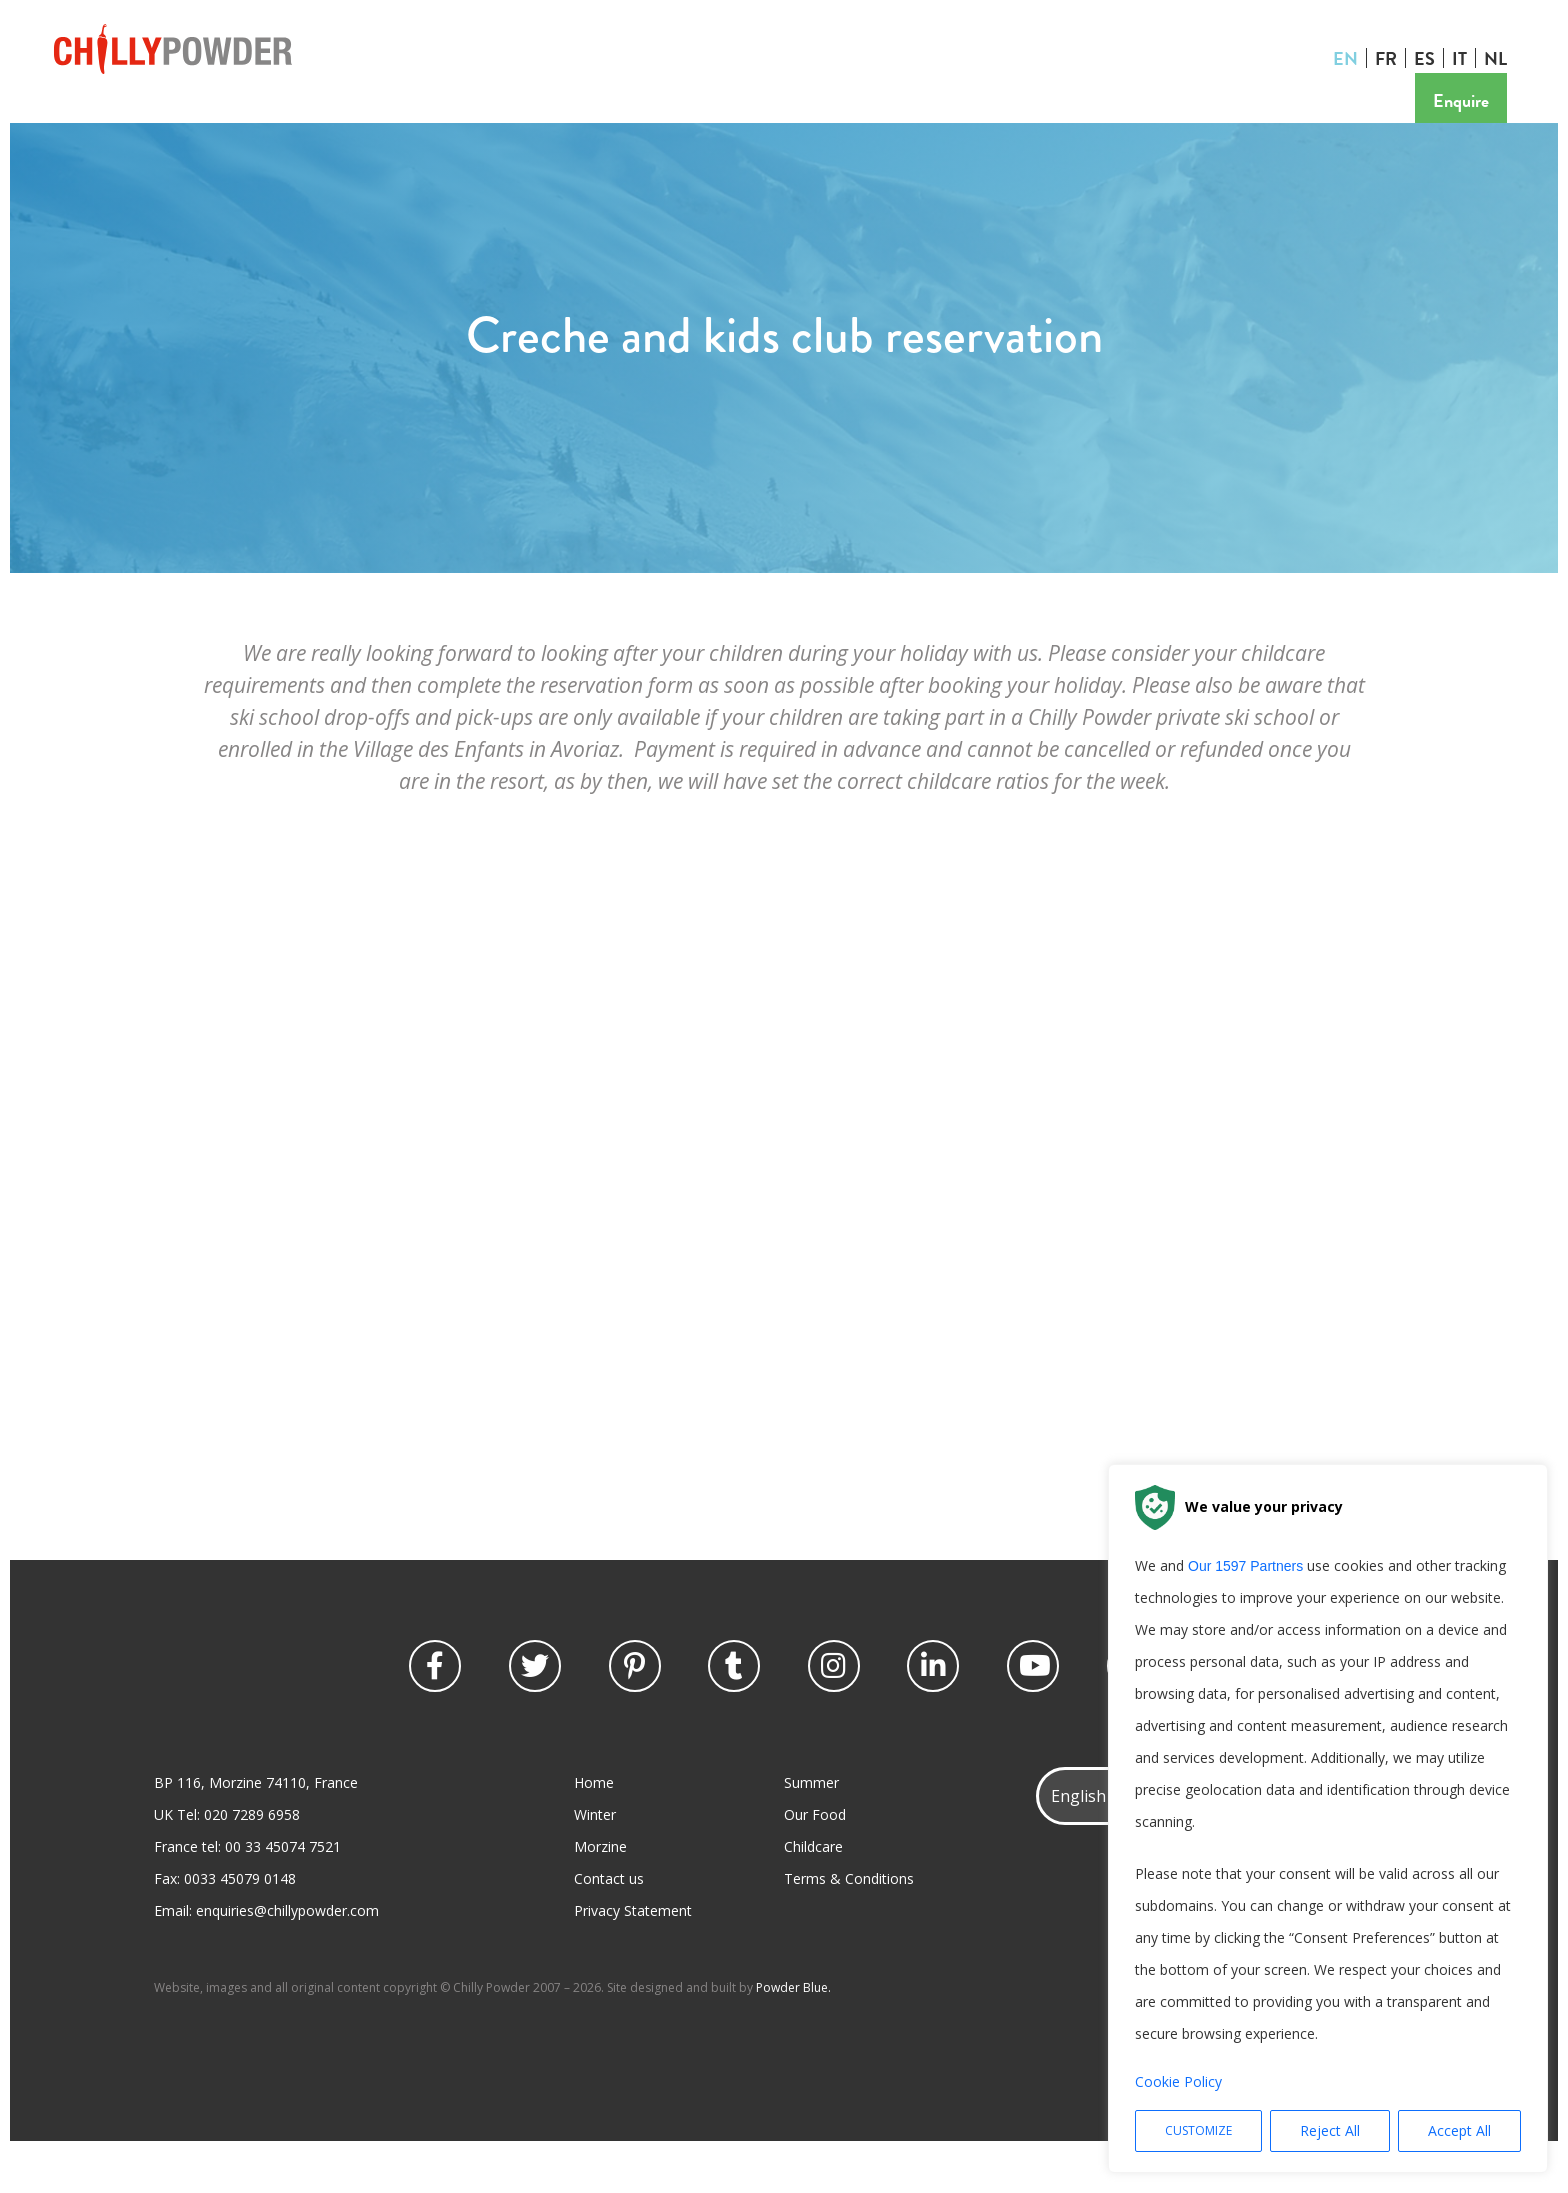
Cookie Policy (1178, 2081)
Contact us (956, 120)
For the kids (419, 120)
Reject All (1330, 2130)
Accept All (1459, 2130)
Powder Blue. (793, 2029)
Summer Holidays (278, 120)
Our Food (815, 1856)
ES (1429, 58)
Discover (528, 120)
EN (1350, 58)
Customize (1198, 2130)
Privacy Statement (633, 1952)
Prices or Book (831, 120)
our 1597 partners (1245, 1566)
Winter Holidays (121, 120)
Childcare (813, 1888)
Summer (811, 1824)
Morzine (600, 1888)
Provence (628, 120)
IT (1464, 58)
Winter (595, 1856)
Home (594, 1824)
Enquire (1466, 100)
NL (1500, 58)
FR (1391, 58)
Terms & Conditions (849, 1920)
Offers (720, 120)
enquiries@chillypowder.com (287, 1952)
